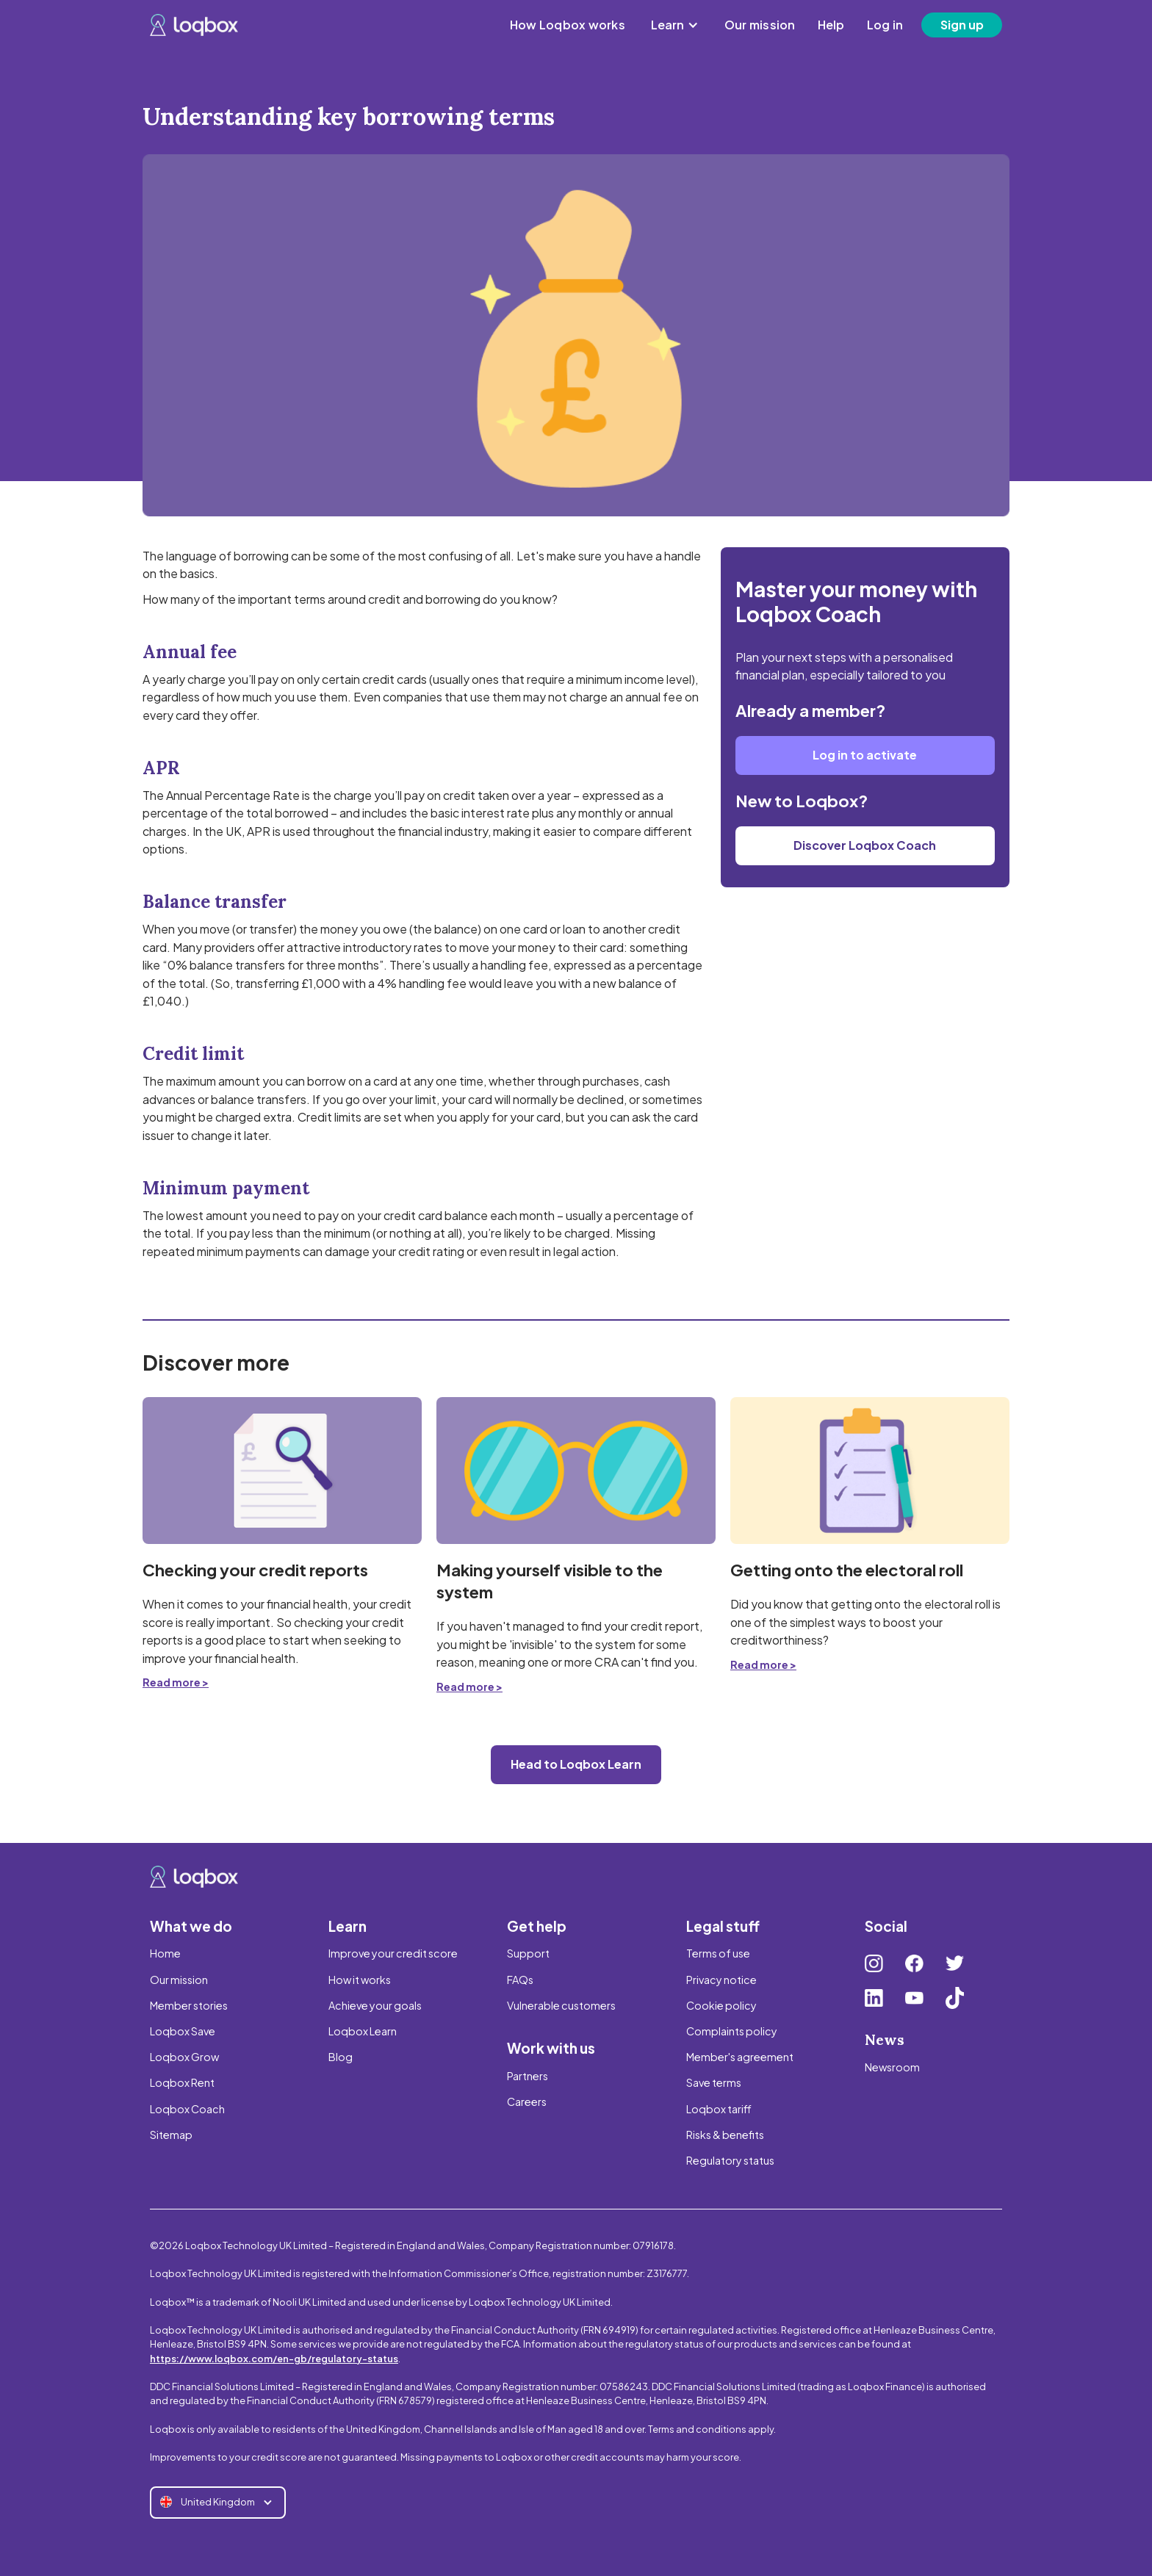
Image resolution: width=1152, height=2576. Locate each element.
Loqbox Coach (187, 2108)
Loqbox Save (182, 2031)
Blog (340, 2056)
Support (528, 1953)
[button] (674, 25)
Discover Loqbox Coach (864, 845)
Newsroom (892, 2067)
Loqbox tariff (719, 2108)
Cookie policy (721, 2005)
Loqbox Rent (182, 2082)
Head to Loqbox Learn (576, 1764)
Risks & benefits (725, 2134)
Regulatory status (730, 2160)
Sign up (962, 24)
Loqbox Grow (184, 2056)
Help (831, 24)
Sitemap (171, 2134)
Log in (885, 24)
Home (165, 1953)
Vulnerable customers (561, 2005)
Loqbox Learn (362, 2031)
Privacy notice (721, 1979)
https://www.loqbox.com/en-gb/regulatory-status (274, 2358)
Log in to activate (865, 754)
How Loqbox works (567, 24)
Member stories (189, 2005)
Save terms (713, 2082)
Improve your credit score (393, 1953)
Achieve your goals (375, 2005)
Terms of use (718, 1953)
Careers (527, 2101)
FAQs (520, 1979)
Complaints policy (731, 2031)
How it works (359, 1979)
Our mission (760, 24)
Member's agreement (739, 2056)
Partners (527, 2075)
